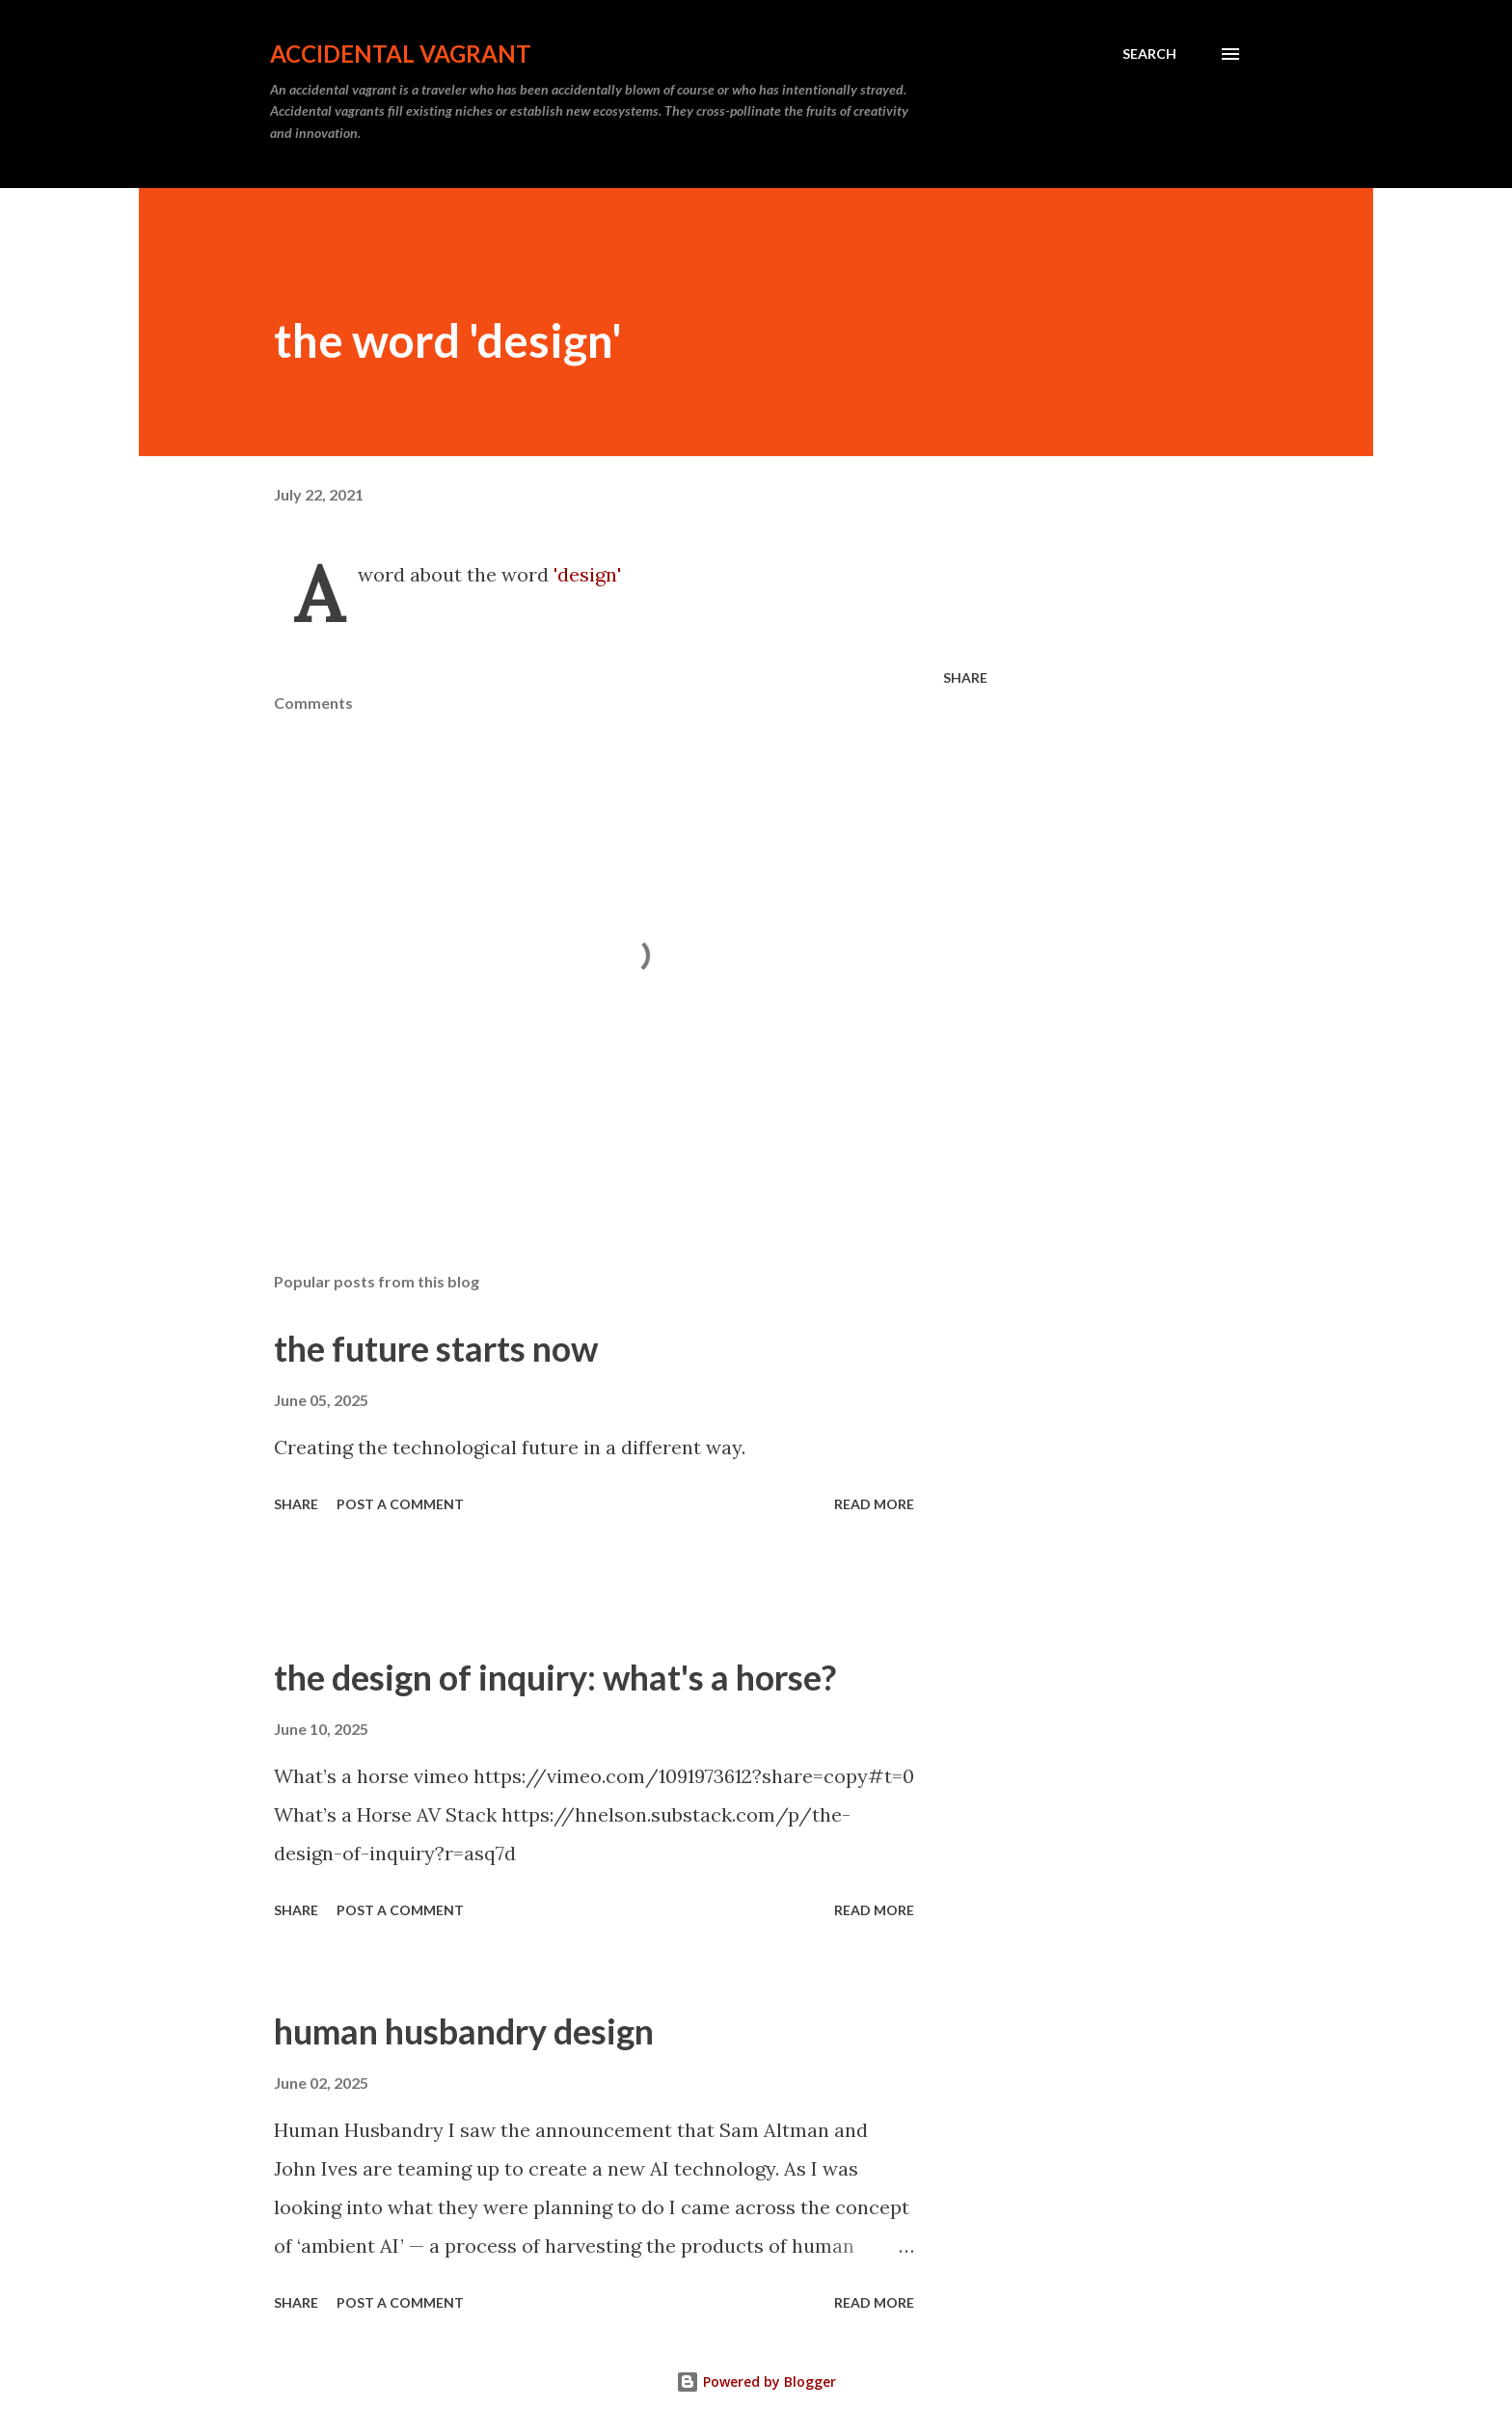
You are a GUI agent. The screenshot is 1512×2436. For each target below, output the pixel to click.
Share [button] (965, 677)
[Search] (1149, 54)
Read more (874, 1504)
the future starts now (436, 1348)
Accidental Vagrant (400, 54)
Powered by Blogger (756, 2381)
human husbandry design (464, 2031)
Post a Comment (400, 1504)
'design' (587, 574)
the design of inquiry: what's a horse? (555, 1677)
